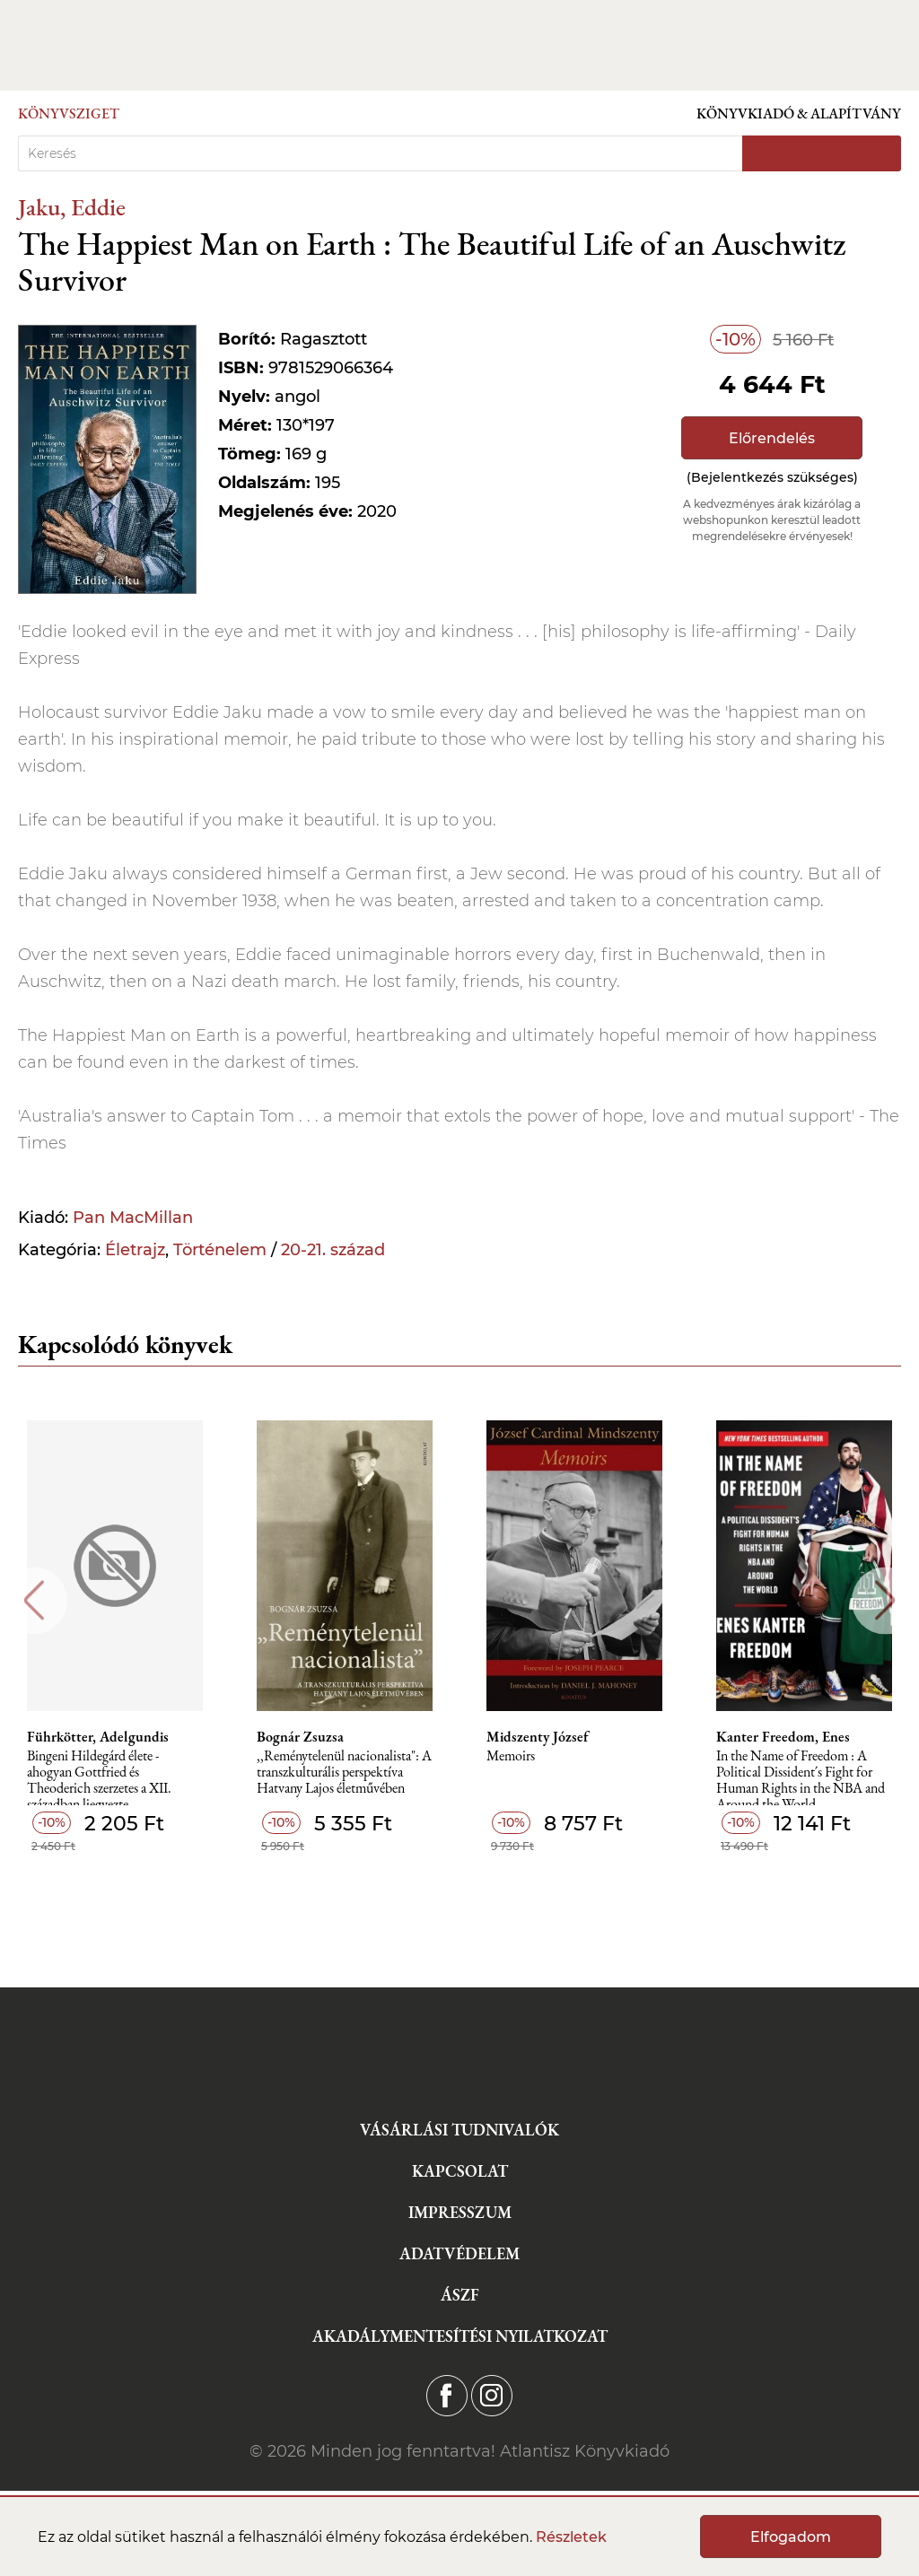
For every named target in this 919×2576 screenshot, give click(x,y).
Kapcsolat (460, 2171)
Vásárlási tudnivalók (459, 2129)
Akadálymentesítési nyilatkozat (460, 2336)
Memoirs (510, 1756)
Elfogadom (790, 2536)
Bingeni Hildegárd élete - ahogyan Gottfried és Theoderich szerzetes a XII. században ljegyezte (99, 1777)
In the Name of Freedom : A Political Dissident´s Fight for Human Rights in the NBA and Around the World (800, 1777)
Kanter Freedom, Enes (783, 1737)
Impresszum (460, 2212)
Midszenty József (537, 1737)
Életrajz (135, 1250)
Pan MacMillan (133, 1217)
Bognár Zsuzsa (300, 1737)
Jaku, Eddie (72, 207)
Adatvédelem (459, 2253)
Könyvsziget (68, 113)
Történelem (220, 1250)
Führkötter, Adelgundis (98, 1737)
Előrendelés (772, 438)
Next (885, 1600)
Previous (33, 1600)
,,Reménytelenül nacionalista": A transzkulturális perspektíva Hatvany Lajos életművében (344, 1772)
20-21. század (333, 1250)
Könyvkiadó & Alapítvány (798, 113)
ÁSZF (460, 2294)
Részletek (571, 2536)
